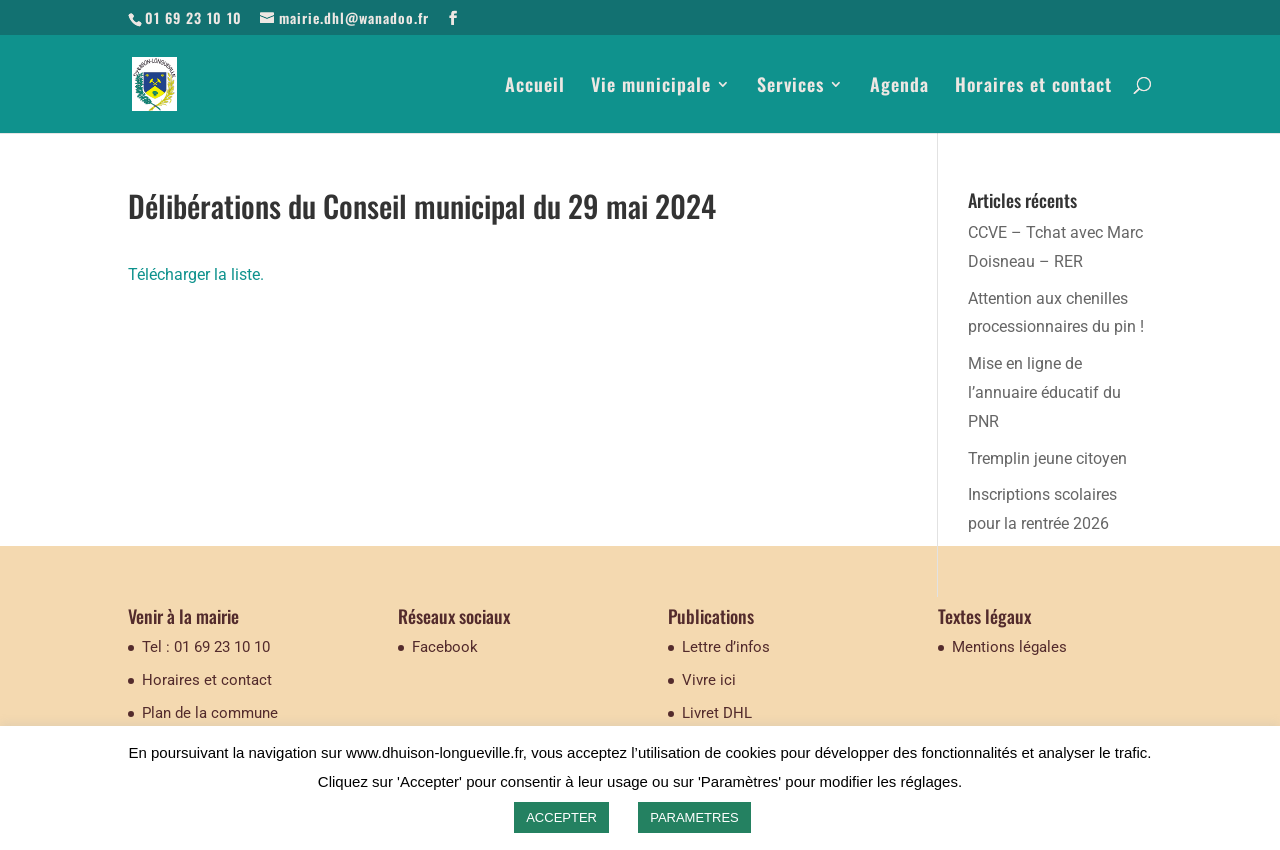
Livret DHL (717, 713)
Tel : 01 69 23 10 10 (206, 647)
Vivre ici (709, 680)
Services (790, 87)
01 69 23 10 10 (193, 17)
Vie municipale (651, 87)
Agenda (899, 87)
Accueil (535, 87)
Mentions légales (1009, 647)
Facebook (445, 647)
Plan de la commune (210, 713)
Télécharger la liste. (196, 274)
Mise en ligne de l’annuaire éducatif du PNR (1044, 392)
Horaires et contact (1033, 87)
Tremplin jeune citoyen (1047, 458)
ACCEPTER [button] (561, 817)
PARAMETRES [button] (694, 817)
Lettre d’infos (726, 647)
